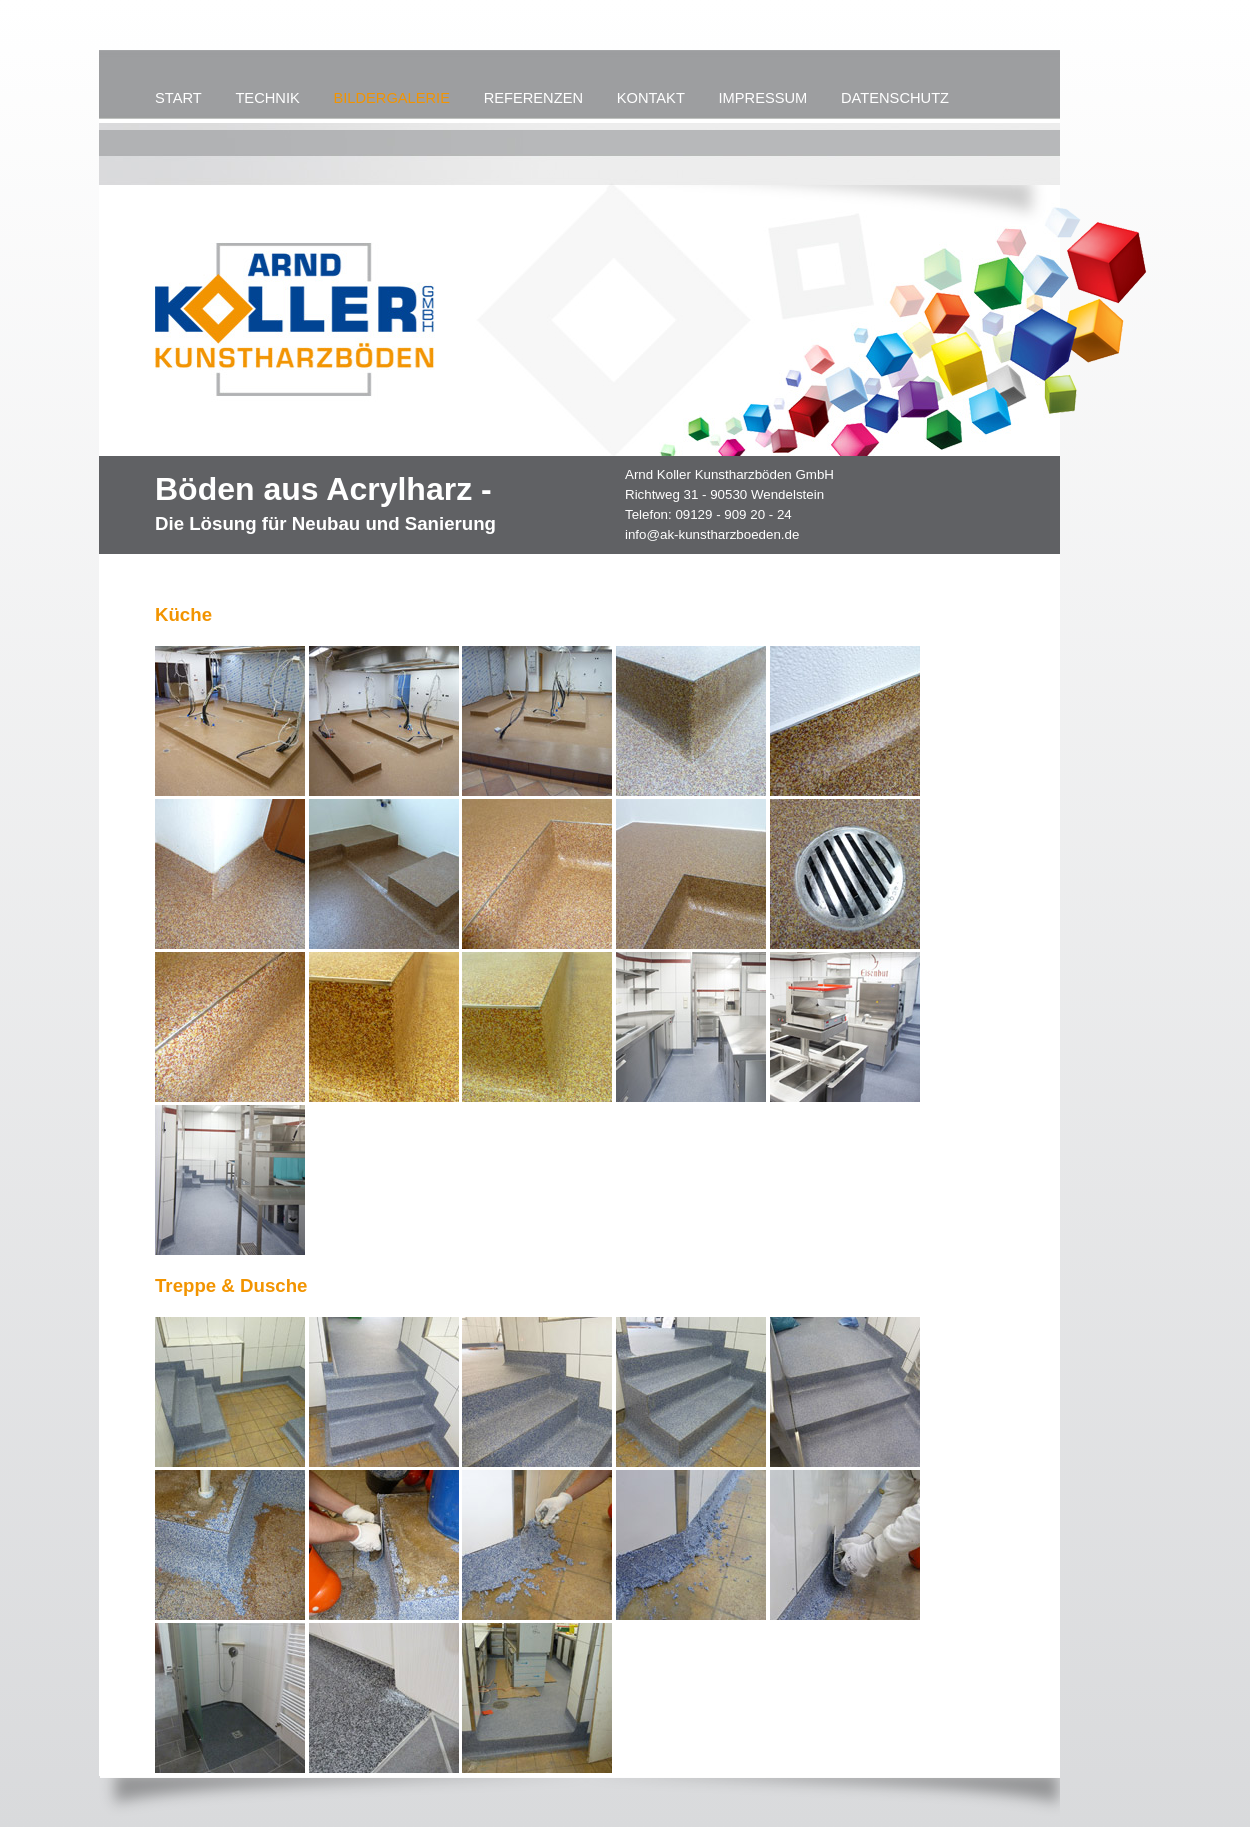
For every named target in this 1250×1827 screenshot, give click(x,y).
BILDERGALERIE (391, 98)
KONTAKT (651, 98)
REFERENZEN (533, 98)
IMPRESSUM (763, 98)
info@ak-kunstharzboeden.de (712, 534)
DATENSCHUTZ (895, 98)
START (178, 98)
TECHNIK (267, 98)
